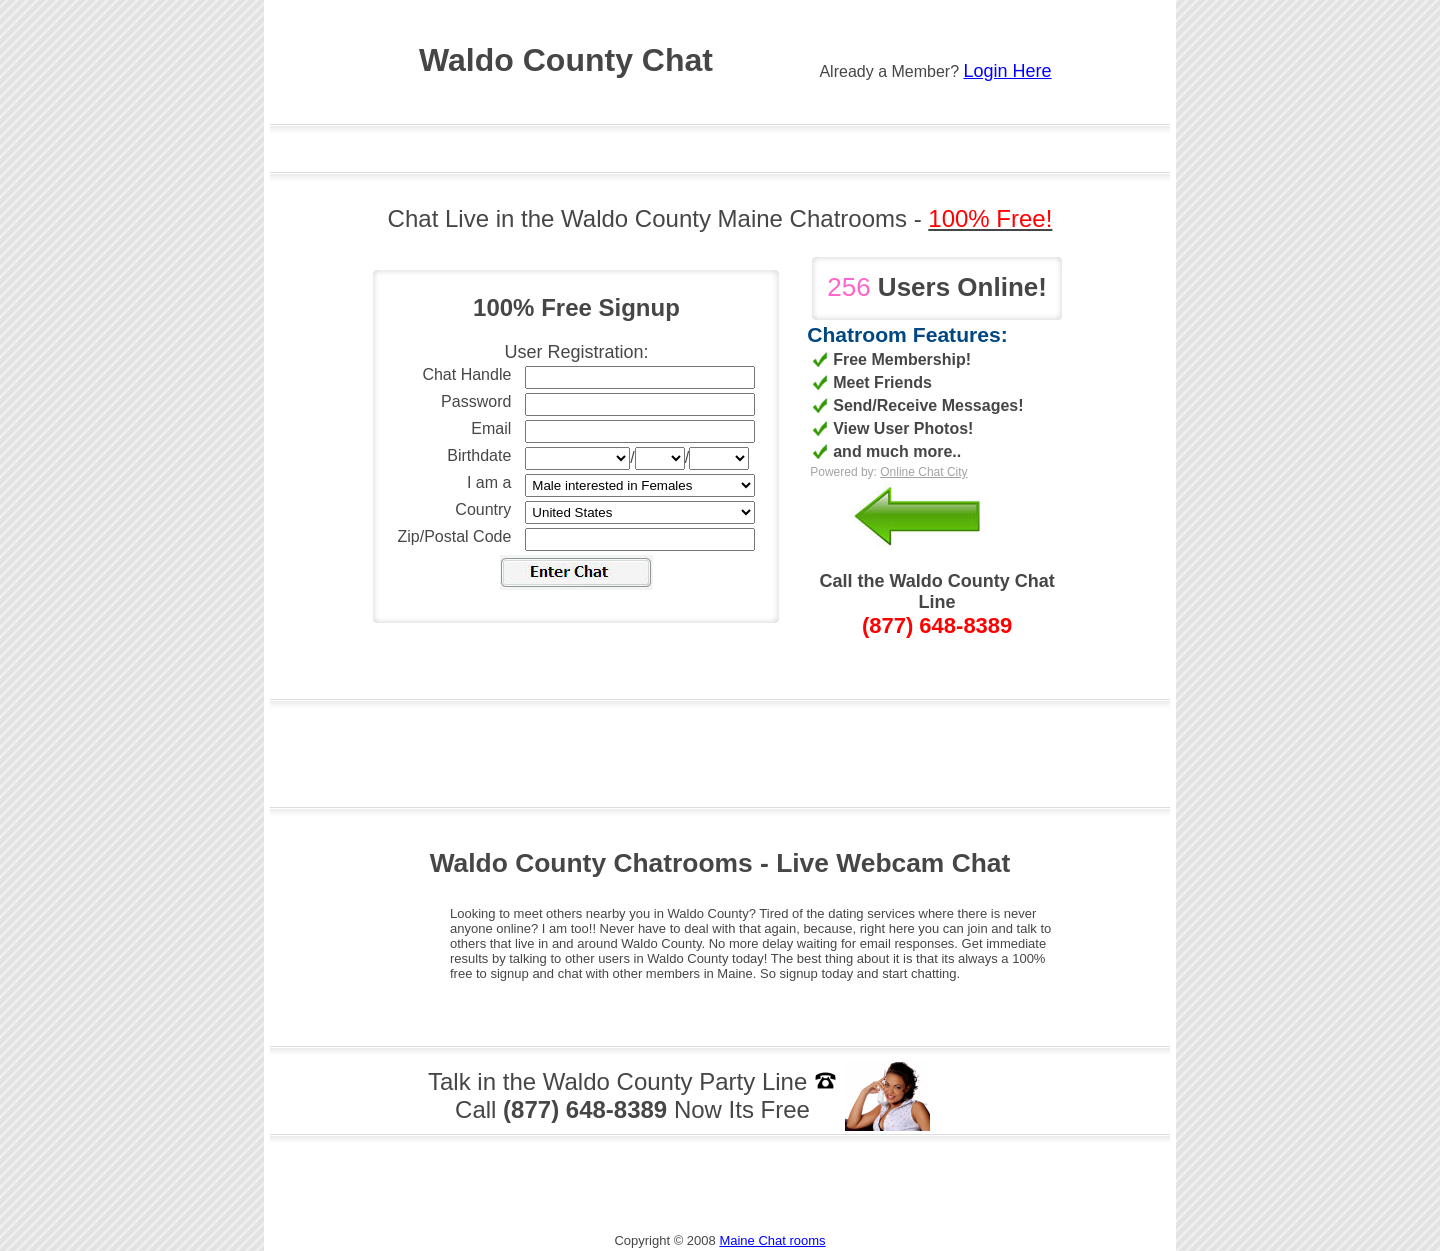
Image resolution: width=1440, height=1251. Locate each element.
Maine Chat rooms (772, 1240)
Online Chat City (923, 472)
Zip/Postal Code (455, 536)
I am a (489, 482)
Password (476, 401)
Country (483, 509)
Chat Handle (466, 374)
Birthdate (479, 455)
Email (491, 428)
